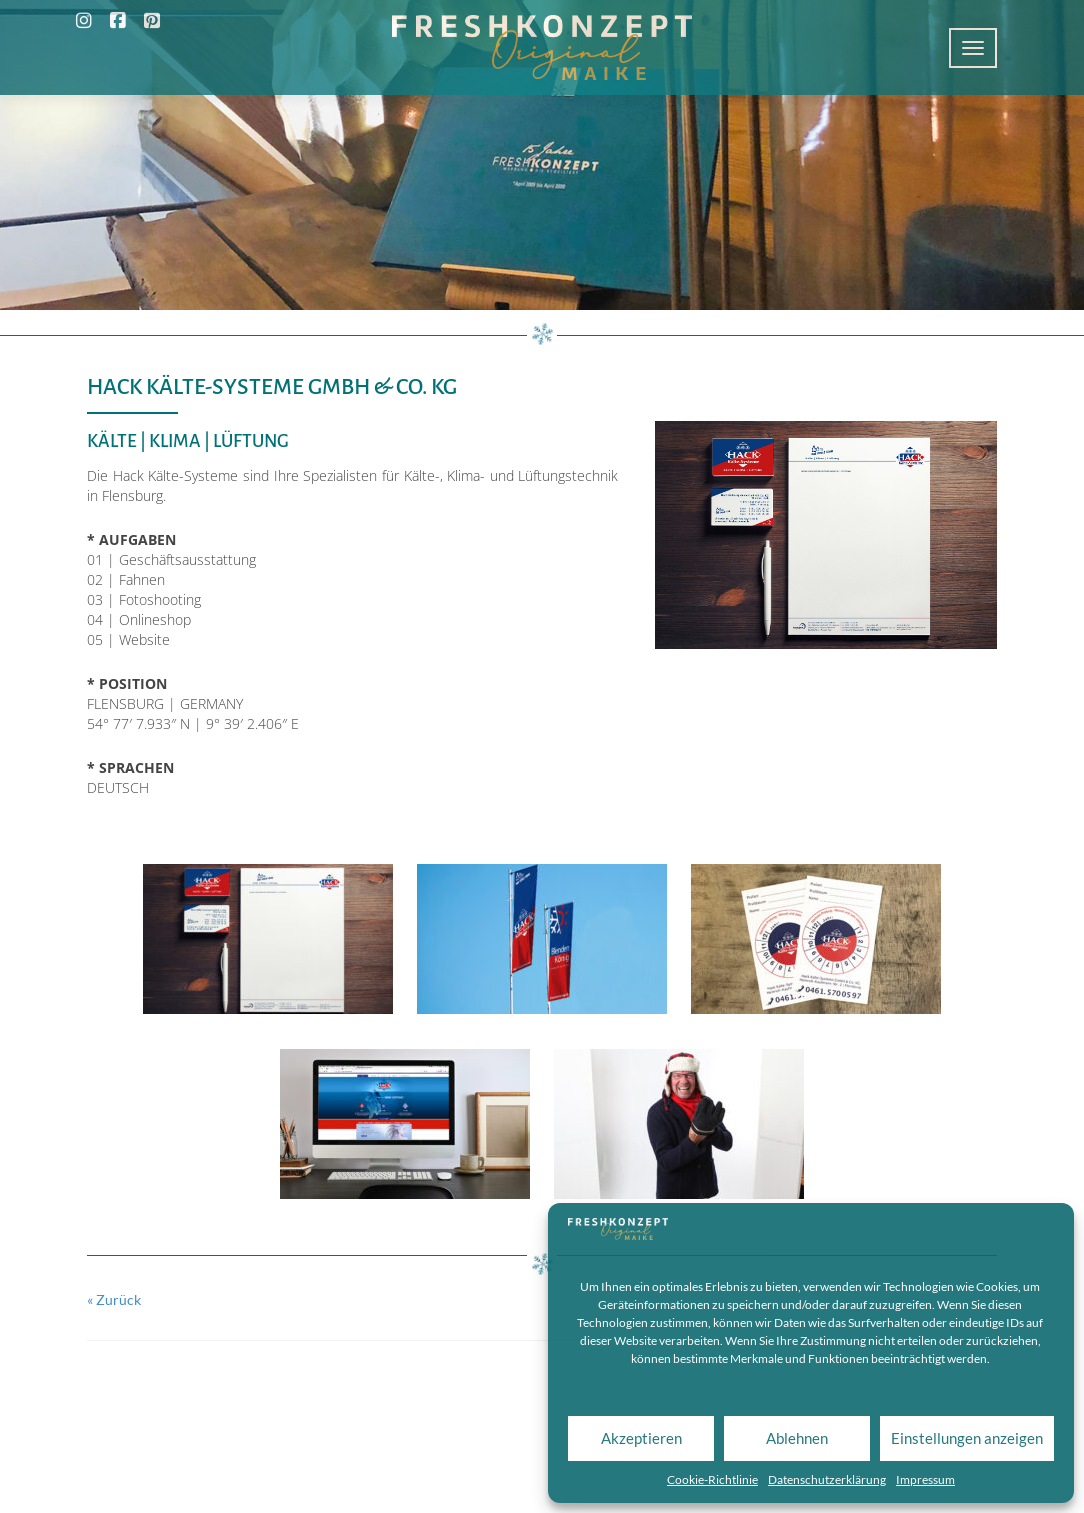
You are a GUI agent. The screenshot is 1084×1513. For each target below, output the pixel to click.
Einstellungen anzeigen (967, 1438)
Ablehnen (797, 1438)
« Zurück (114, 1299)
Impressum (925, 1479)
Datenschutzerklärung (827, 1479)
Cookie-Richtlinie (712, 1479)
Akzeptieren (641, 1438)
